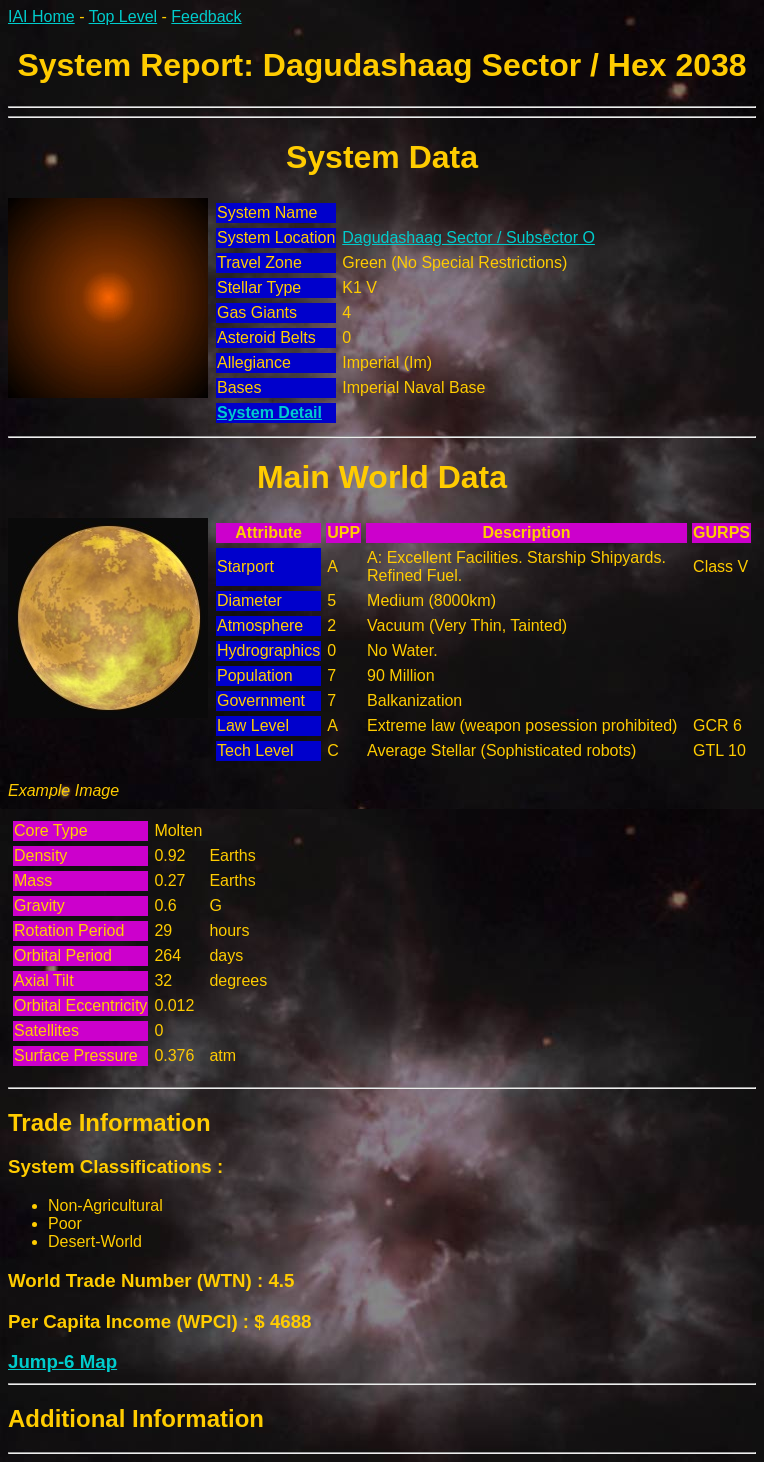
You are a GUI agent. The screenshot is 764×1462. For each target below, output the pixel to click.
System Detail (269, 412)
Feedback (206, 16)
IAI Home (41, 16)
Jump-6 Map (62, 1361)
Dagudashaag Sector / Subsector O (468, 237)
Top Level (123, 16)
